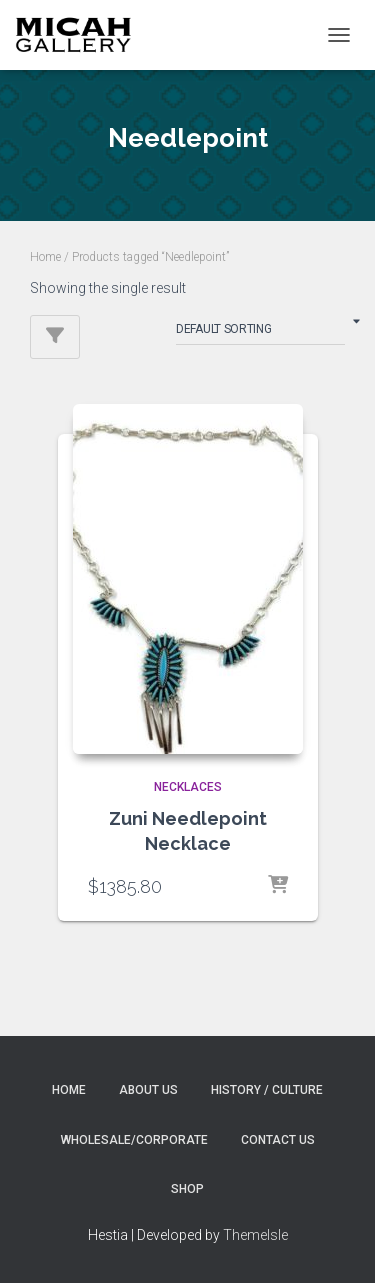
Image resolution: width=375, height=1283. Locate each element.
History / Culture (267, 1090)
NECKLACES (188, 787)
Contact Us (278, 1140)
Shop (187, 1189)
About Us (148, 1090)
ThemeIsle (255, 1235)
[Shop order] (260, 333)
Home (45, 257)
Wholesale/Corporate (134, 1140)
